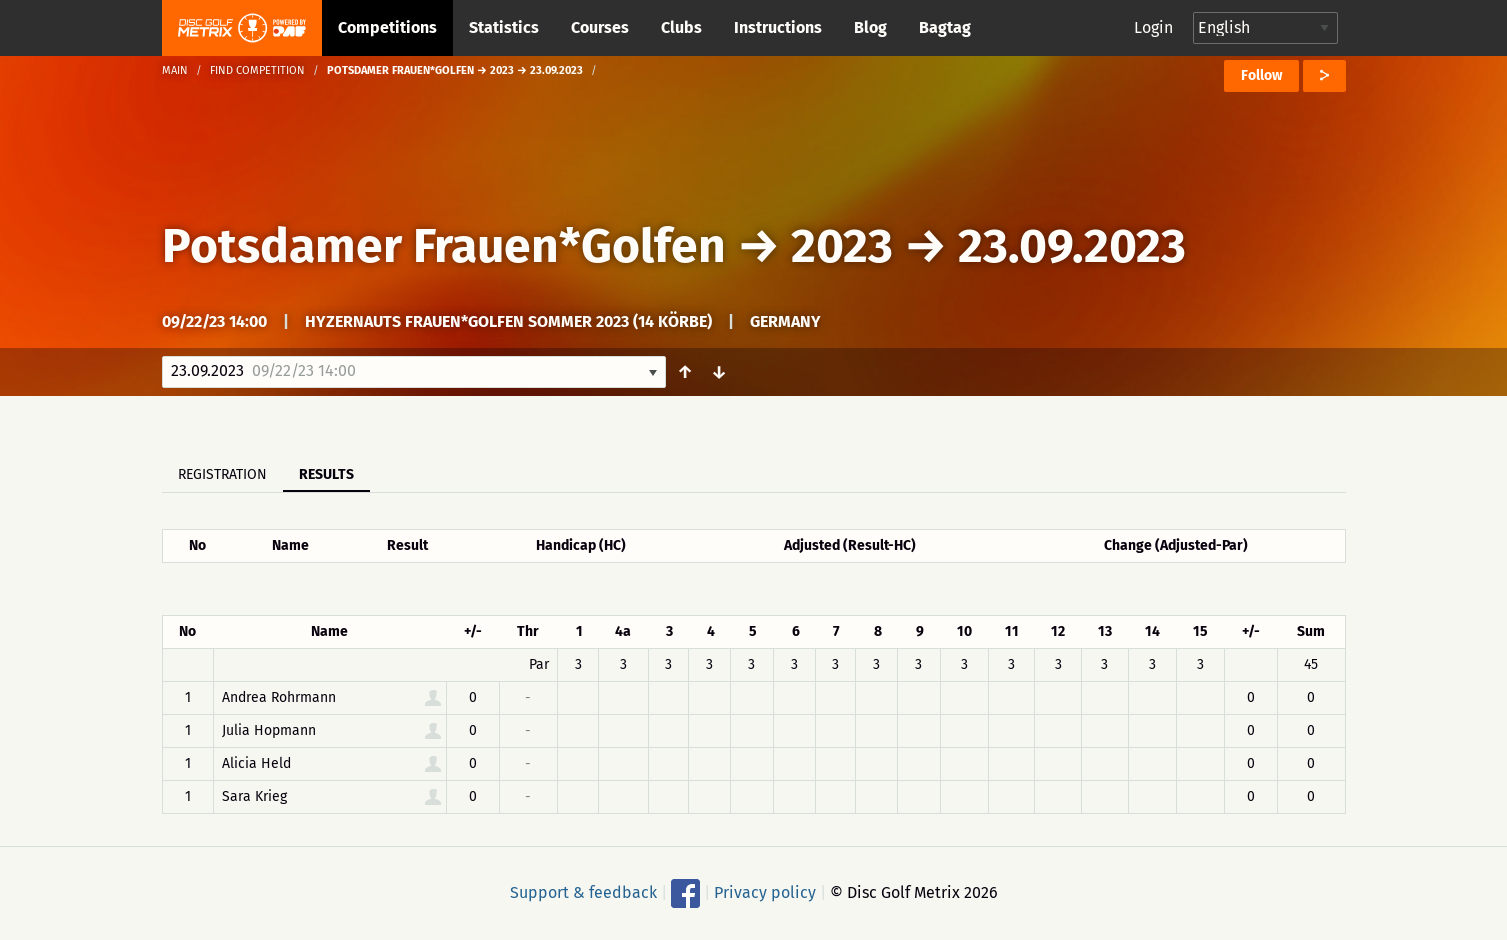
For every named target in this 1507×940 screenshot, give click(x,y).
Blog (870, 27)
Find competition (257, 70)
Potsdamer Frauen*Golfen (444, 246)
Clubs (681, 27)
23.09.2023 (1072, 246)
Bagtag (945, 27)
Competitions (387, 27)
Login (1153, 27)
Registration (222, 474)
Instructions (778, 27)
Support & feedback (583, 892)
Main (175, 70)
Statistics (504, 27)
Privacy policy (765, 892)
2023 (842, 246)
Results (326, 474)
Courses (600, 27)
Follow (1261, 75)
